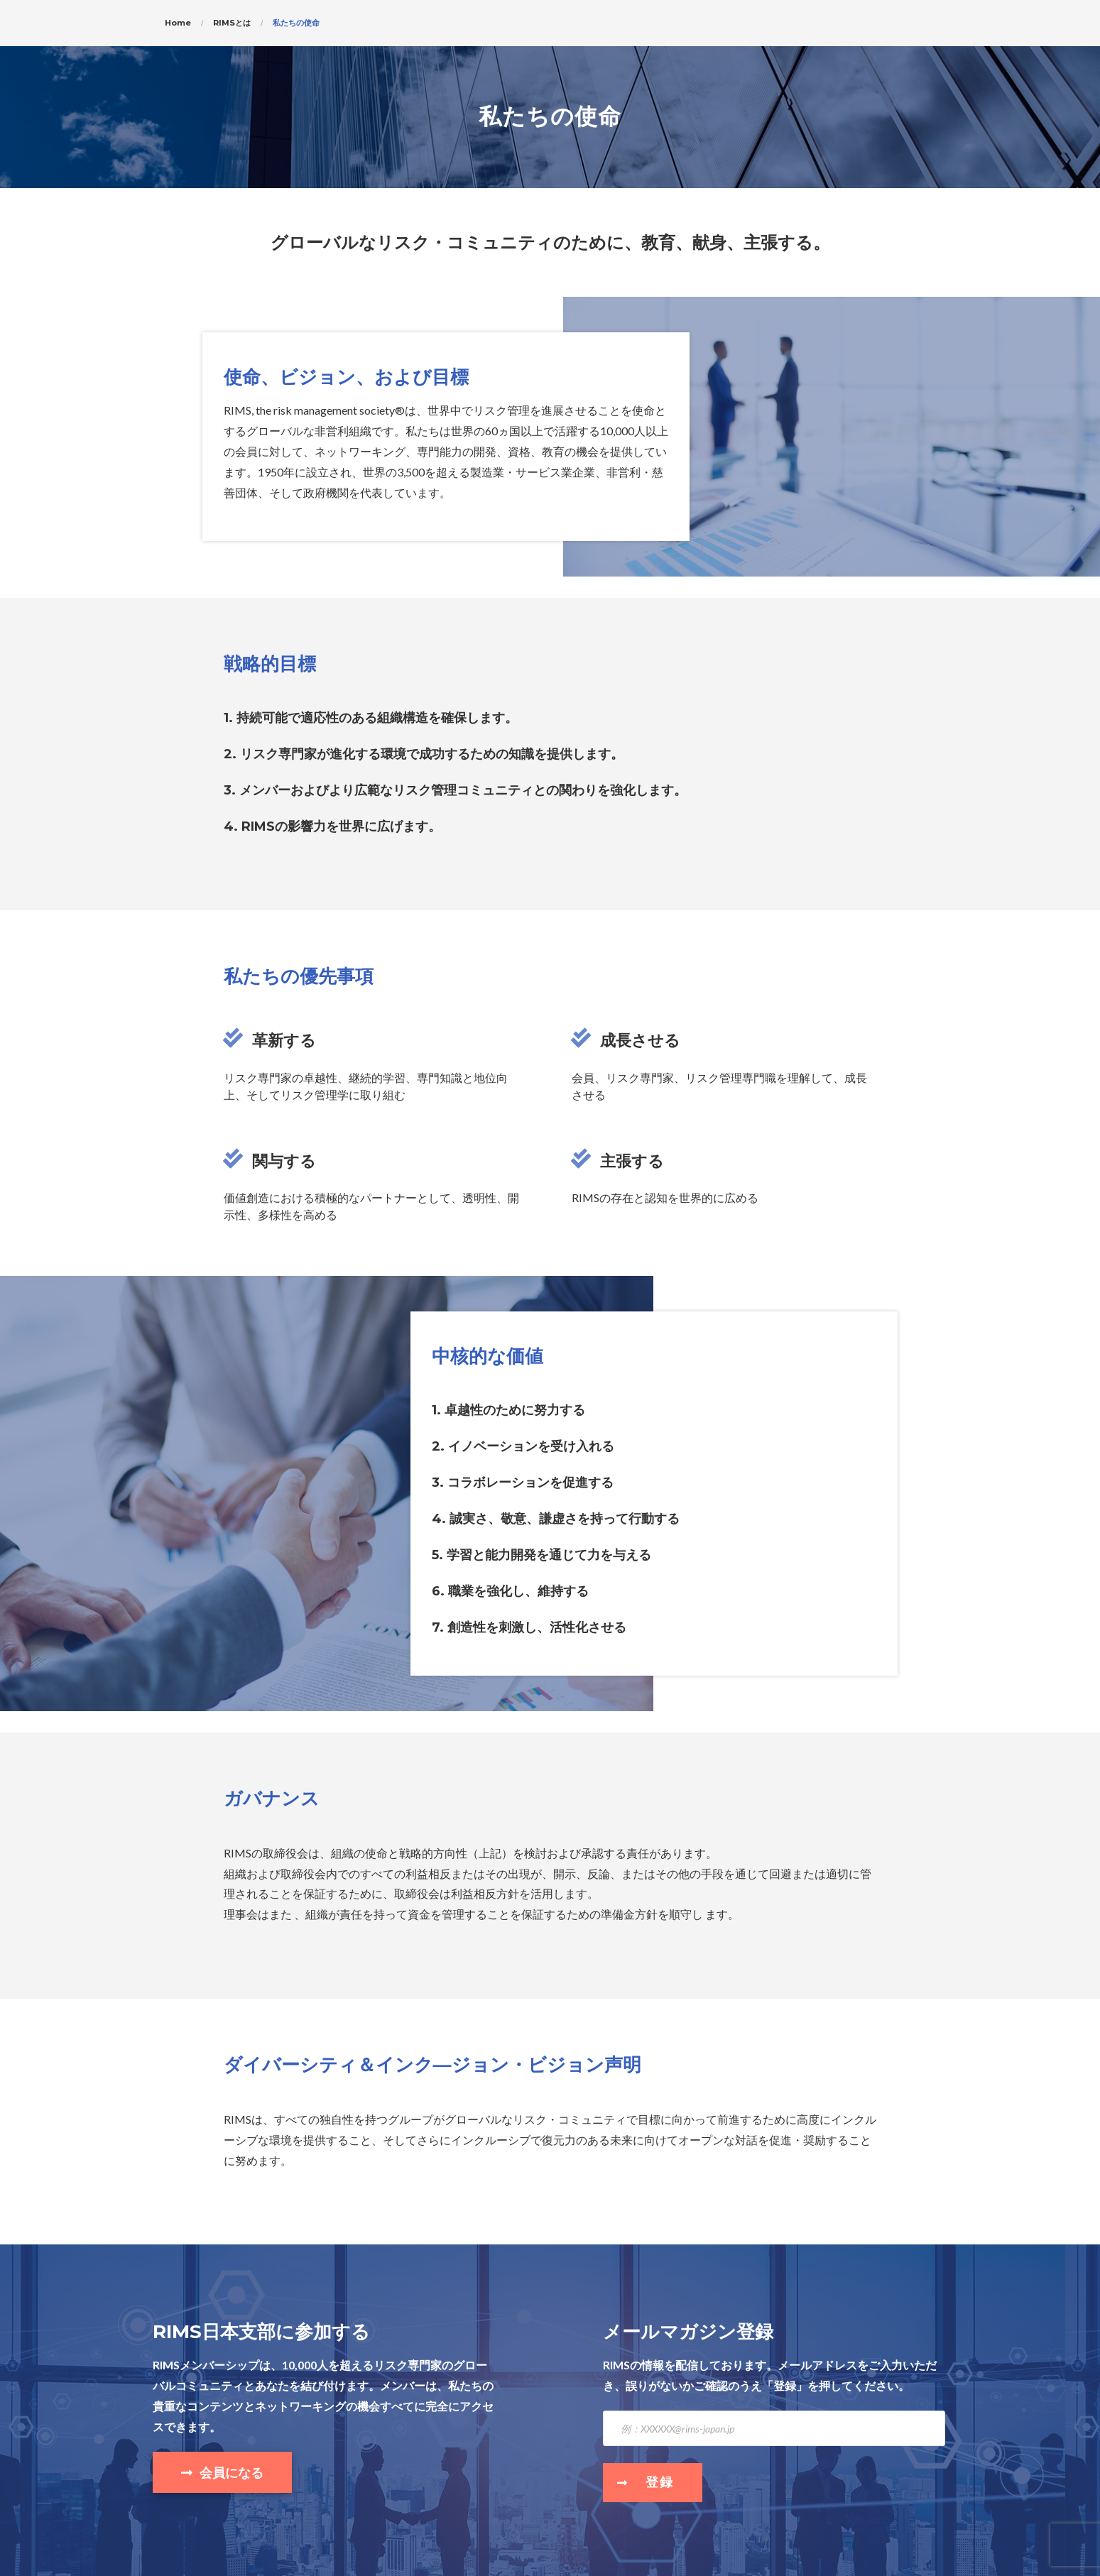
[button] (222, 2472)
